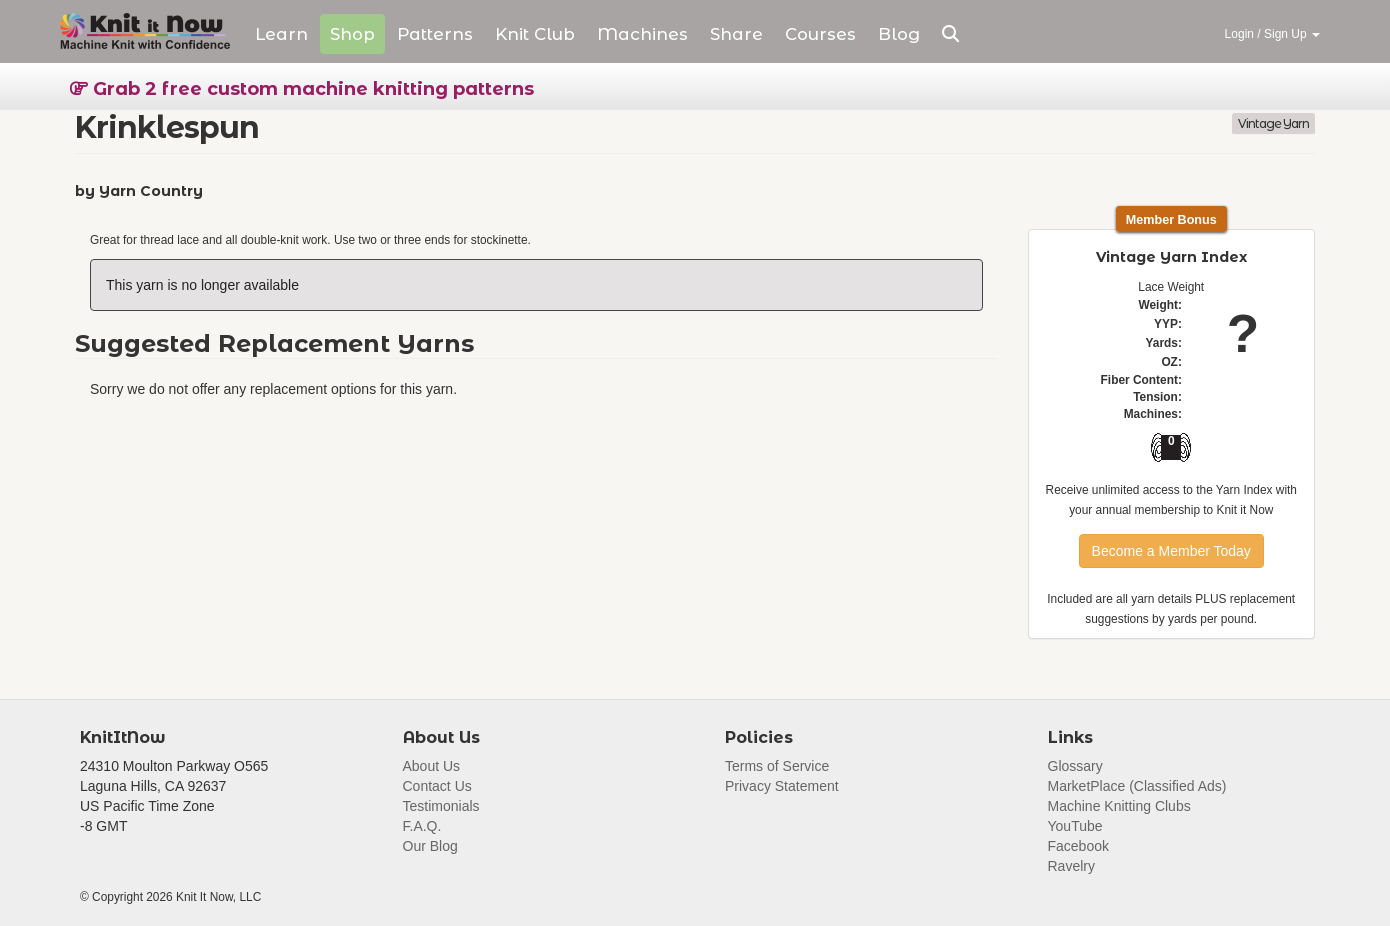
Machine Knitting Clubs (1119, 806)
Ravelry (1071, 866)
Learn (281, 34)
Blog (899, 34)
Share (736, 34)
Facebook (1078, 846)
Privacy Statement (782, 786)
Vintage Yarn (1273, 123)
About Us (432, 766)
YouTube (1075, 826)
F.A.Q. (422, 826)
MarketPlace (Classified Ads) (1137, 786)
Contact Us (437, 786)
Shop (352, 34)
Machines (642, 34)
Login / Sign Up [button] (1272, 34)
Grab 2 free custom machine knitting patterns (302, 89)
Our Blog (430, 846)
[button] (950, 34)
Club (535, 34)
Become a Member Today (1171, 551)
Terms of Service (777, 766)
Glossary (1075, 766)
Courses (820, 34)
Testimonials (441, 806)
